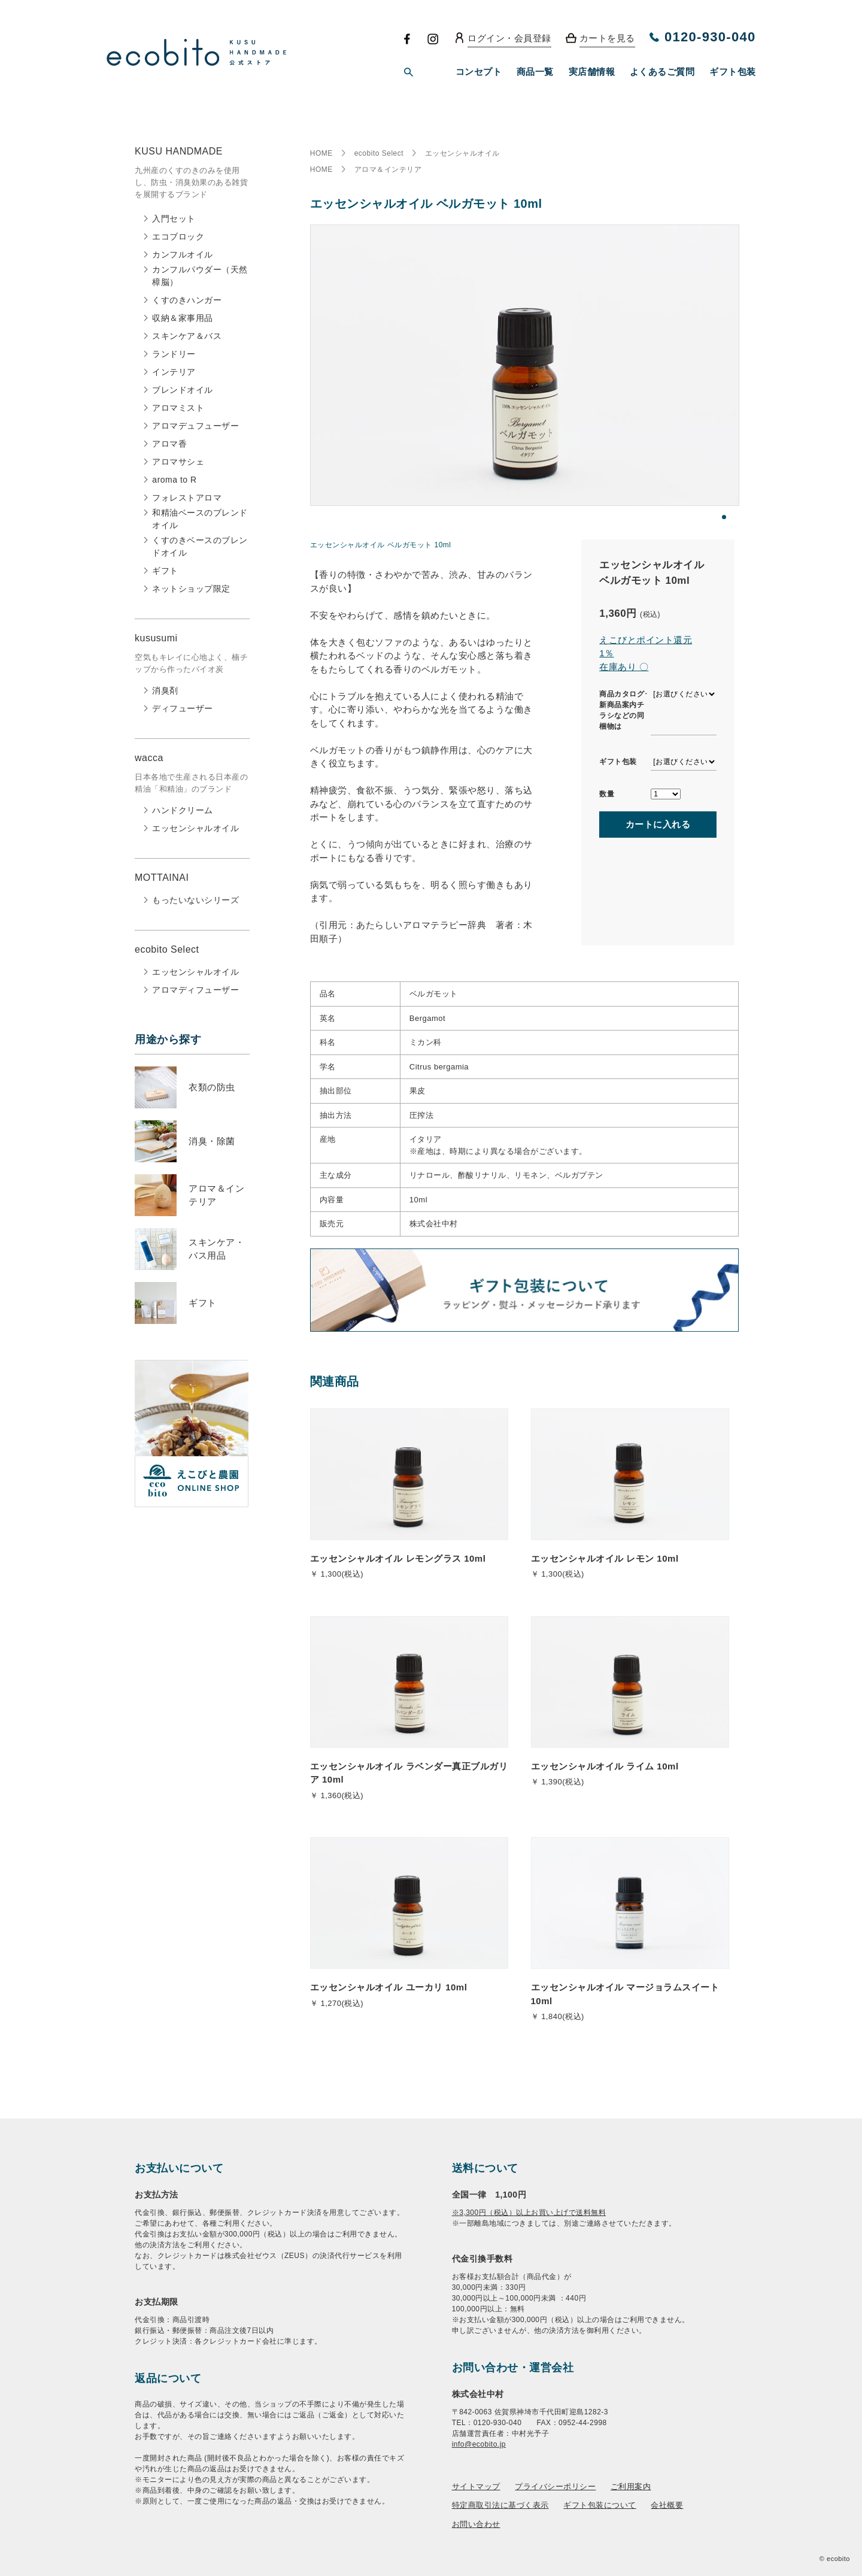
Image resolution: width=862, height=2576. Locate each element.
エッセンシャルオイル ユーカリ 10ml (389, 1987)
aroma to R (174, 479)
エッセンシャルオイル (195, 828)
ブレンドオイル (182, 390)
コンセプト (479, 71)
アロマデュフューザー (195, 426)
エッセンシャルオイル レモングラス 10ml (398, 1558)
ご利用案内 (631, 2486)
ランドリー (174, 354)
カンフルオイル (182, 254)
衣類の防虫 (212, 1087)
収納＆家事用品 (182, 318)
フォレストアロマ (186, 497)
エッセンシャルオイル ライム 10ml (605, 1766)
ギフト (165, 570)
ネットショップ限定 (191, 588)
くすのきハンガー (186, 300)
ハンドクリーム (182, 810)
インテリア (174, 372)
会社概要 (667, 2505)
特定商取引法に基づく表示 (500, 2505)
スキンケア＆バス (186, 336)
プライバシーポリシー (555, 2486)
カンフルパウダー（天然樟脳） (200, 276)
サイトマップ (476, 2486)
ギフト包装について (599, 2505)
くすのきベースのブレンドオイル (200, 546)
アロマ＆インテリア (388, 169)
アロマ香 (169, 443)
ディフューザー (182, 708)
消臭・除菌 (212, 1141)
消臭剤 (165, 690)
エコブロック (178, 236)
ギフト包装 (732, 71)
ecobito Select (378, 153)
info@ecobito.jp (479, 2444)
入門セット (174, 218)
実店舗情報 (592, 71)
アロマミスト (178, 408)
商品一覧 (535, 71)
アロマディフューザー (195, 990)
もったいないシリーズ (195, 900)
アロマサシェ (178, 461)
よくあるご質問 (662, 71)
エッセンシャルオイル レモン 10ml (605, 1558)
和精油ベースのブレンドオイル (200, 519)
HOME (321, 153)
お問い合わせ (476, 2524)
